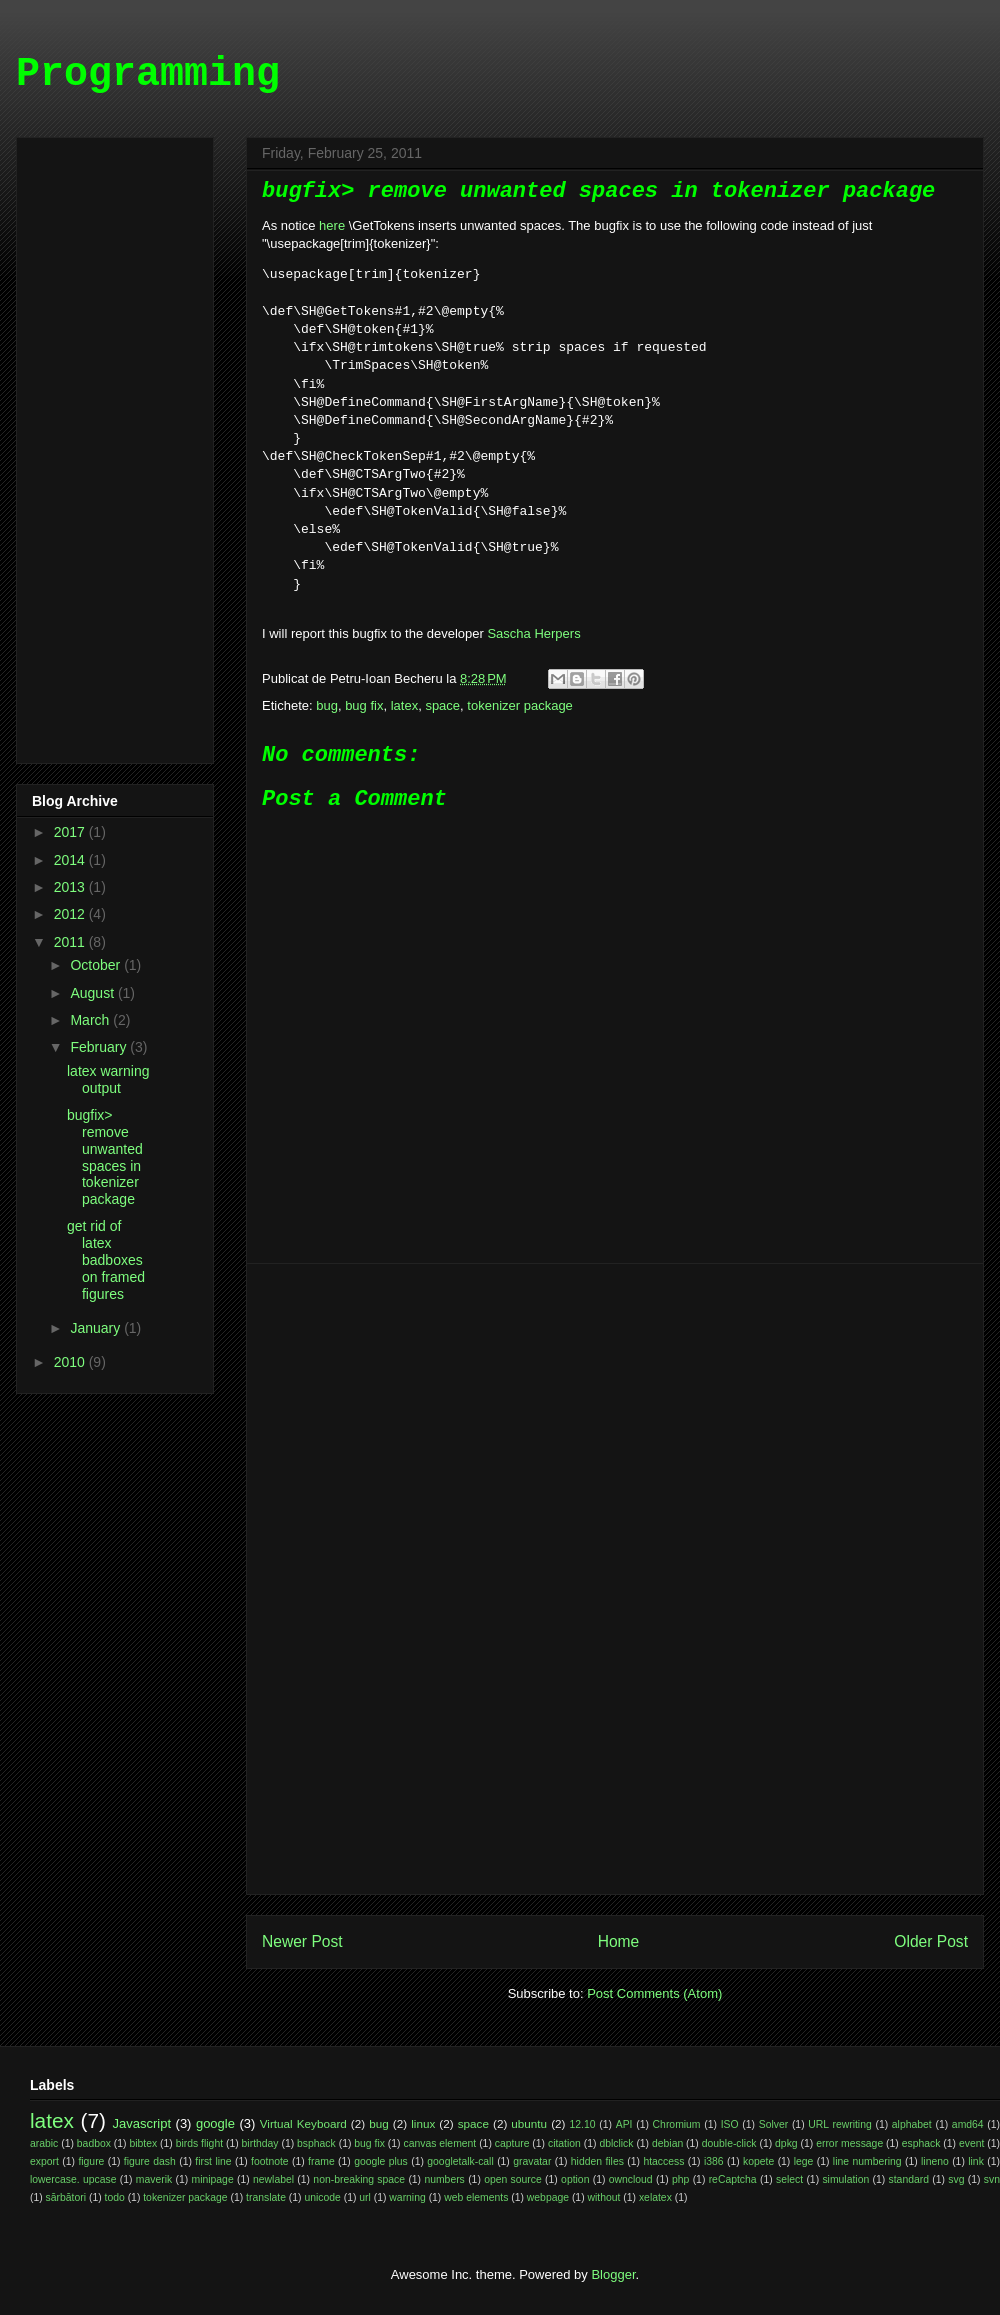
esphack (921, 2143)
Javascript (142, 2123)
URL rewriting (839, 2124)
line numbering (867, 2161)
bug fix (364, 705)
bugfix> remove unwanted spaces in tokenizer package (105, 1157)
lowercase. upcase (73, 2179)
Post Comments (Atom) (654, 1993)
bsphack (316, 2143)
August (93, 993)
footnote (270, 2161)
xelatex (655, 2197)
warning (407, 2197)
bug (327, 705)
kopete (758, 2161)
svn (992, 2179)
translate (266, 2197)
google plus (381, 2161)
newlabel (273, 2179)
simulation (845, 2179)
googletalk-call (460, 2161)
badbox (94, 2143)
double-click (729, 2143)
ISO (730, 2124)
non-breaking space (359, 2179)
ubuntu (529, 2123)
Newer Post (302, 1941)
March (91, 1020)
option (575, 2179)
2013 (71, 887)
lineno (935, 2161)
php (680, 2179)
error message (849, 2143)
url (365, 2197)
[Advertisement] (615, 1579)
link (976, 2161)
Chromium (677, 2124)
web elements (476, 2197)
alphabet (912, 2124)
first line (213, 2161)
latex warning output (108, 1079)
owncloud (631, 2179)
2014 (71, 860)
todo (115, 2197)
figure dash (150, 2161)
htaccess (663, 2161)
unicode (322, 2197)
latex (404, 705)
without (604, 2197)
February (100, 1047)
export (44, 2161)
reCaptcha (733, 2179)
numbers (444, 2179)
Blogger (613, 2274)
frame (321, 2161)
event (971, 2143)
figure (91, 2161)
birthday (260, 2143)
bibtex (143, 2143)
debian (667, 2143)
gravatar (532, 2161)
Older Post (931, 1941)
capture (512, 2143)
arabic (44, 2143)
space (442, 705)
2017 (71, 832)
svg (956, 2179)
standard (909, 2179)
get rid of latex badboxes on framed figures (106, 1259)
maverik (154, 2179)
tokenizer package (520, 705)
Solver (773, 2124)
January (97, 1328)
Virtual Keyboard (303, 2123)
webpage (548, 2197)
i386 (714, 2161)
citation (564, 2143)
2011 (71, 942)
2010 (71, 1362)
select (789, 2179)
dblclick (616, 2143)
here (332, 225)
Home (619, 1941)
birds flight (199, 2143)
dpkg (786, 2143)
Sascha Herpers (533, 633)
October (97, 965)
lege (804, 2161)
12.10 (583, 2124)
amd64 (968, 2124)
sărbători (66, 2197)
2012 (71, 914)
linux (423, 2123)
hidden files (597, 2161)
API (624, 2124)
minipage (213, 2179)
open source (513, 2179)
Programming (148, 74)
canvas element (439, 2143)
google (215, 2123)
